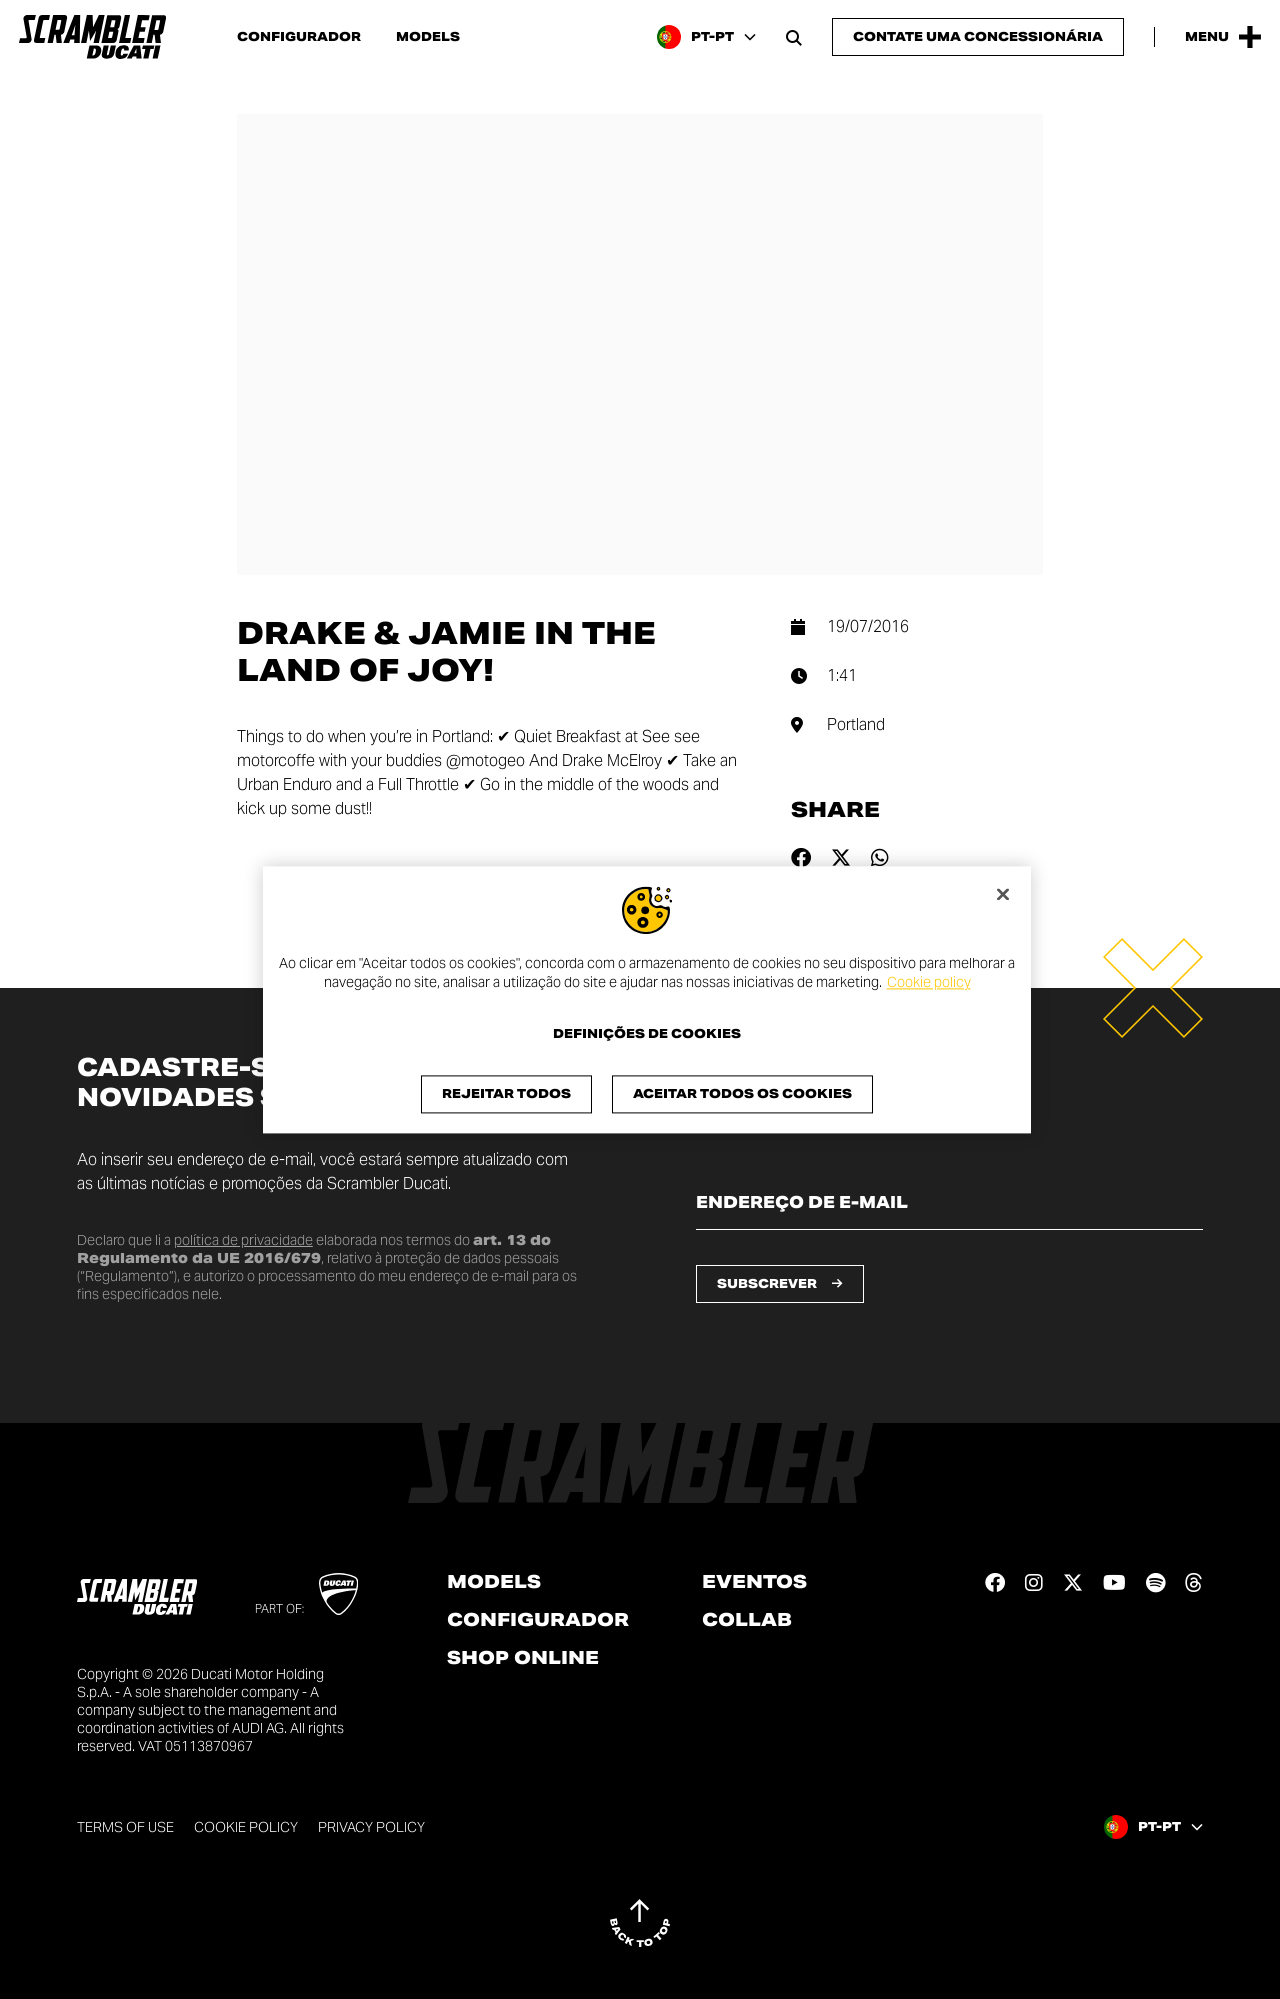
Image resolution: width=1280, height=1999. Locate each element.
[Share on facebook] (801, 858)
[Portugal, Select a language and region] (706, 37)
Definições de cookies (647, 1034)
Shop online (523, 1658)
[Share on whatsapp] (880, 858)
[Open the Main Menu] (1223, 37)
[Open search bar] (794, 37)
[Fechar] (1003, 894)
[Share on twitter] (841, 858)
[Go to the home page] (92, 37)
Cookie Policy (246, 1827)
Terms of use (125, 1827)
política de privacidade (243, 1240)
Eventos (754, 1582)
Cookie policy (929, 983)
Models (428, 37)
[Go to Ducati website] (338, 1594)
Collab (747, 1620)
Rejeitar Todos (506, 1093)
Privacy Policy (371, 1827)
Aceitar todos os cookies (742, 1093)
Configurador (299, 37)
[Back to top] (640, 1923)
